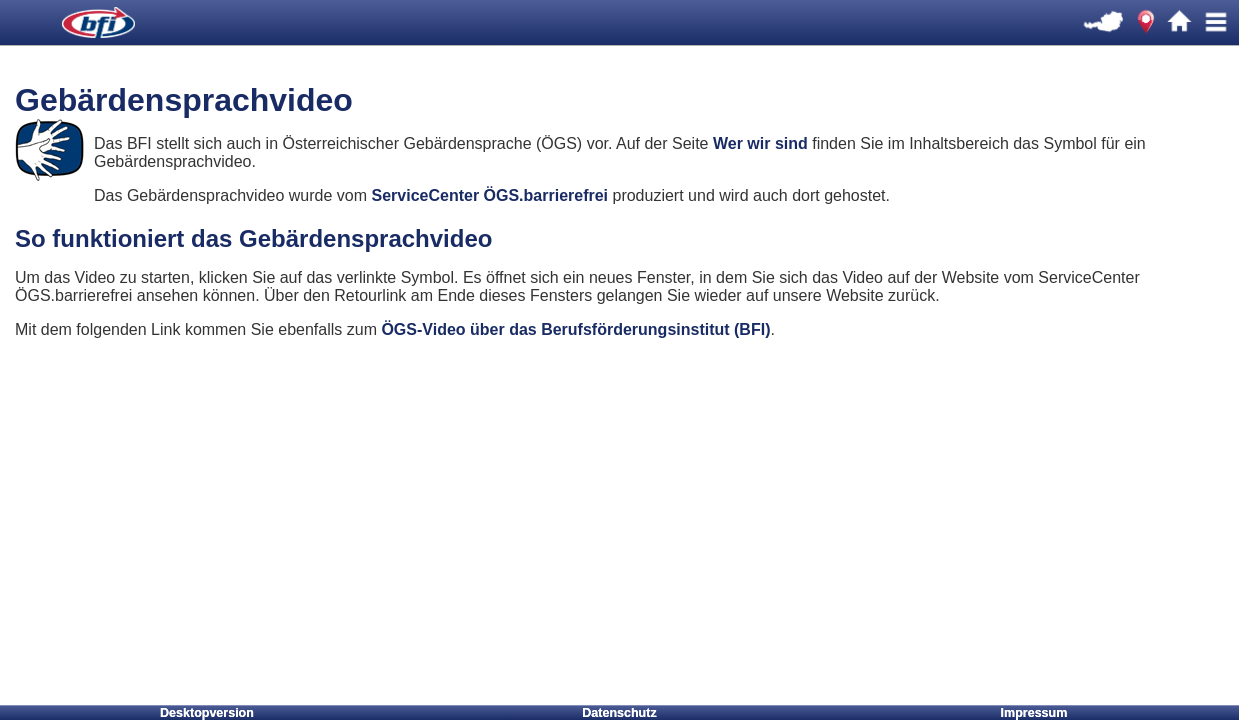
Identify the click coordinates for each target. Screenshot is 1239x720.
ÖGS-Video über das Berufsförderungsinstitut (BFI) (575, 329)
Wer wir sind (762, 143)
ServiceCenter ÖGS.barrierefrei (489, 195)
